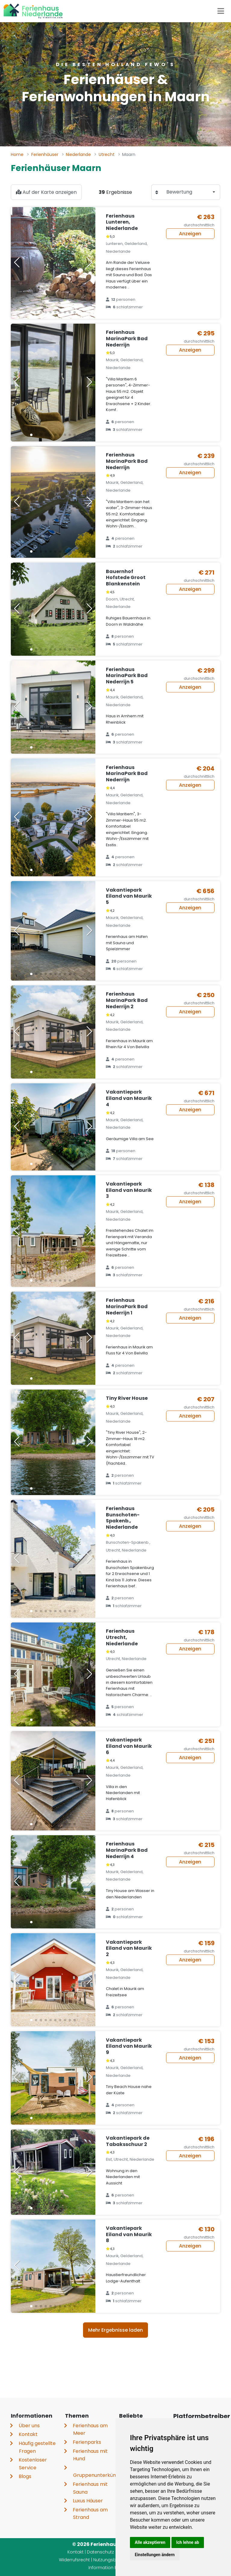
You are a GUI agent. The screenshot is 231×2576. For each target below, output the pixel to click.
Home (17, 154)
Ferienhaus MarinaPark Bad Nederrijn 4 (127, 1850)
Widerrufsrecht (74, 2560)
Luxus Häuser (88, 2500)
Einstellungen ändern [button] (155, 2554)
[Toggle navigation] (220, 11)
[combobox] (191, 192)
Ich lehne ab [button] (187, 2542)
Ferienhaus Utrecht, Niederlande (122, 1637)
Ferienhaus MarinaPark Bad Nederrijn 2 (127, 1000)
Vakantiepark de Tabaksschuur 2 (127, 2141)
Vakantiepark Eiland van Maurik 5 (129, 896)
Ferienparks (87, 2442)
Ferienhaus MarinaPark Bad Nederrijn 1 (127, 1306)
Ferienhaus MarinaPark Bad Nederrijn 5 (127, 675)
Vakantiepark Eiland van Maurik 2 (129, 1948)
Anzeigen (190, 233)
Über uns (29, 2425)
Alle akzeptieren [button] (150, 2542)
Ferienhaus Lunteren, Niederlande (122, 222)
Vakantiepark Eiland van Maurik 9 (129, 2046)
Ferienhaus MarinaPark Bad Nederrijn (127, 338)
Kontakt (28, 2434)
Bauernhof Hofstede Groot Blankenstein (126, 578)
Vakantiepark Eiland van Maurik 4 (129, 1098)
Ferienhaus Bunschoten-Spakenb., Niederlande (123, 1518)
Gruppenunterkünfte (98, 2475)
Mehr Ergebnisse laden (115, 2330)
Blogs (25, 2476)
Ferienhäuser (44, 154)
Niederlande (78, 154)
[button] (31, 312)
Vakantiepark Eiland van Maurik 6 (129, 1746)
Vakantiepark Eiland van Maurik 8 (129, 2234)
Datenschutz (100, 2552)
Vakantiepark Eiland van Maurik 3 (129, 1190)
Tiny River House (127, 1398)
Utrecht (107, 154)
